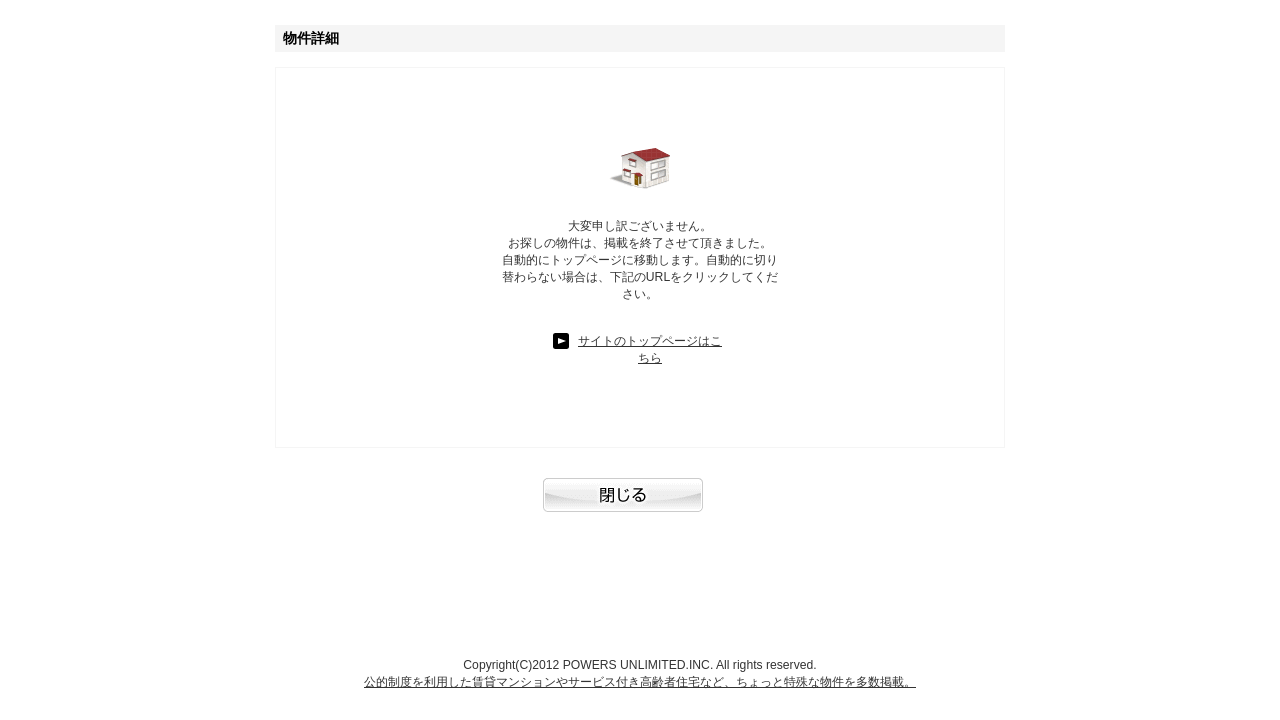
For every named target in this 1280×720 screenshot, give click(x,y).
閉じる (640, 505)
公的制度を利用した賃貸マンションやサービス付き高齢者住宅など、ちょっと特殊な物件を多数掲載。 (640, 682)
